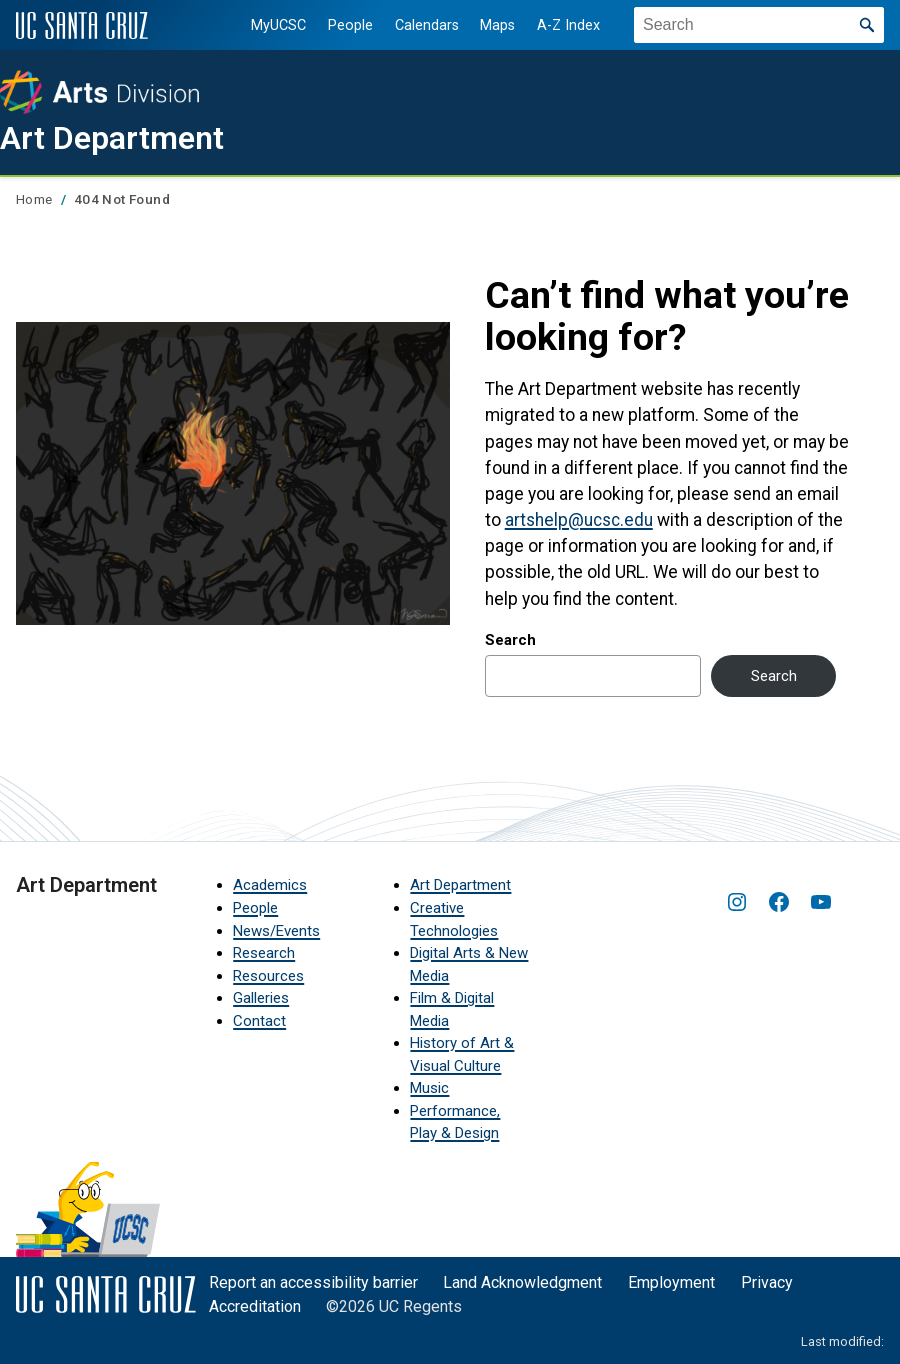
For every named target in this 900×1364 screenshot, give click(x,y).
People (350, 25)
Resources (268, 976)
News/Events (276, 931)
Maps (497, 25)
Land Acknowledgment (522, 1282)
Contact (259, 1021)
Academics (270, 885)
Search (510, 640)
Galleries (261, 998)
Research (264, 953)
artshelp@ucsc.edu (579, 520)
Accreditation (255, 1306)
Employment (671, 1282)
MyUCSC (278, 25)
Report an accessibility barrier (313, 1282)
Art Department (112, 138)
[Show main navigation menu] (869, 213)
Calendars (426, 25)
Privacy (767, 1282)
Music (429, 1088)
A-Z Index (568, 25)
